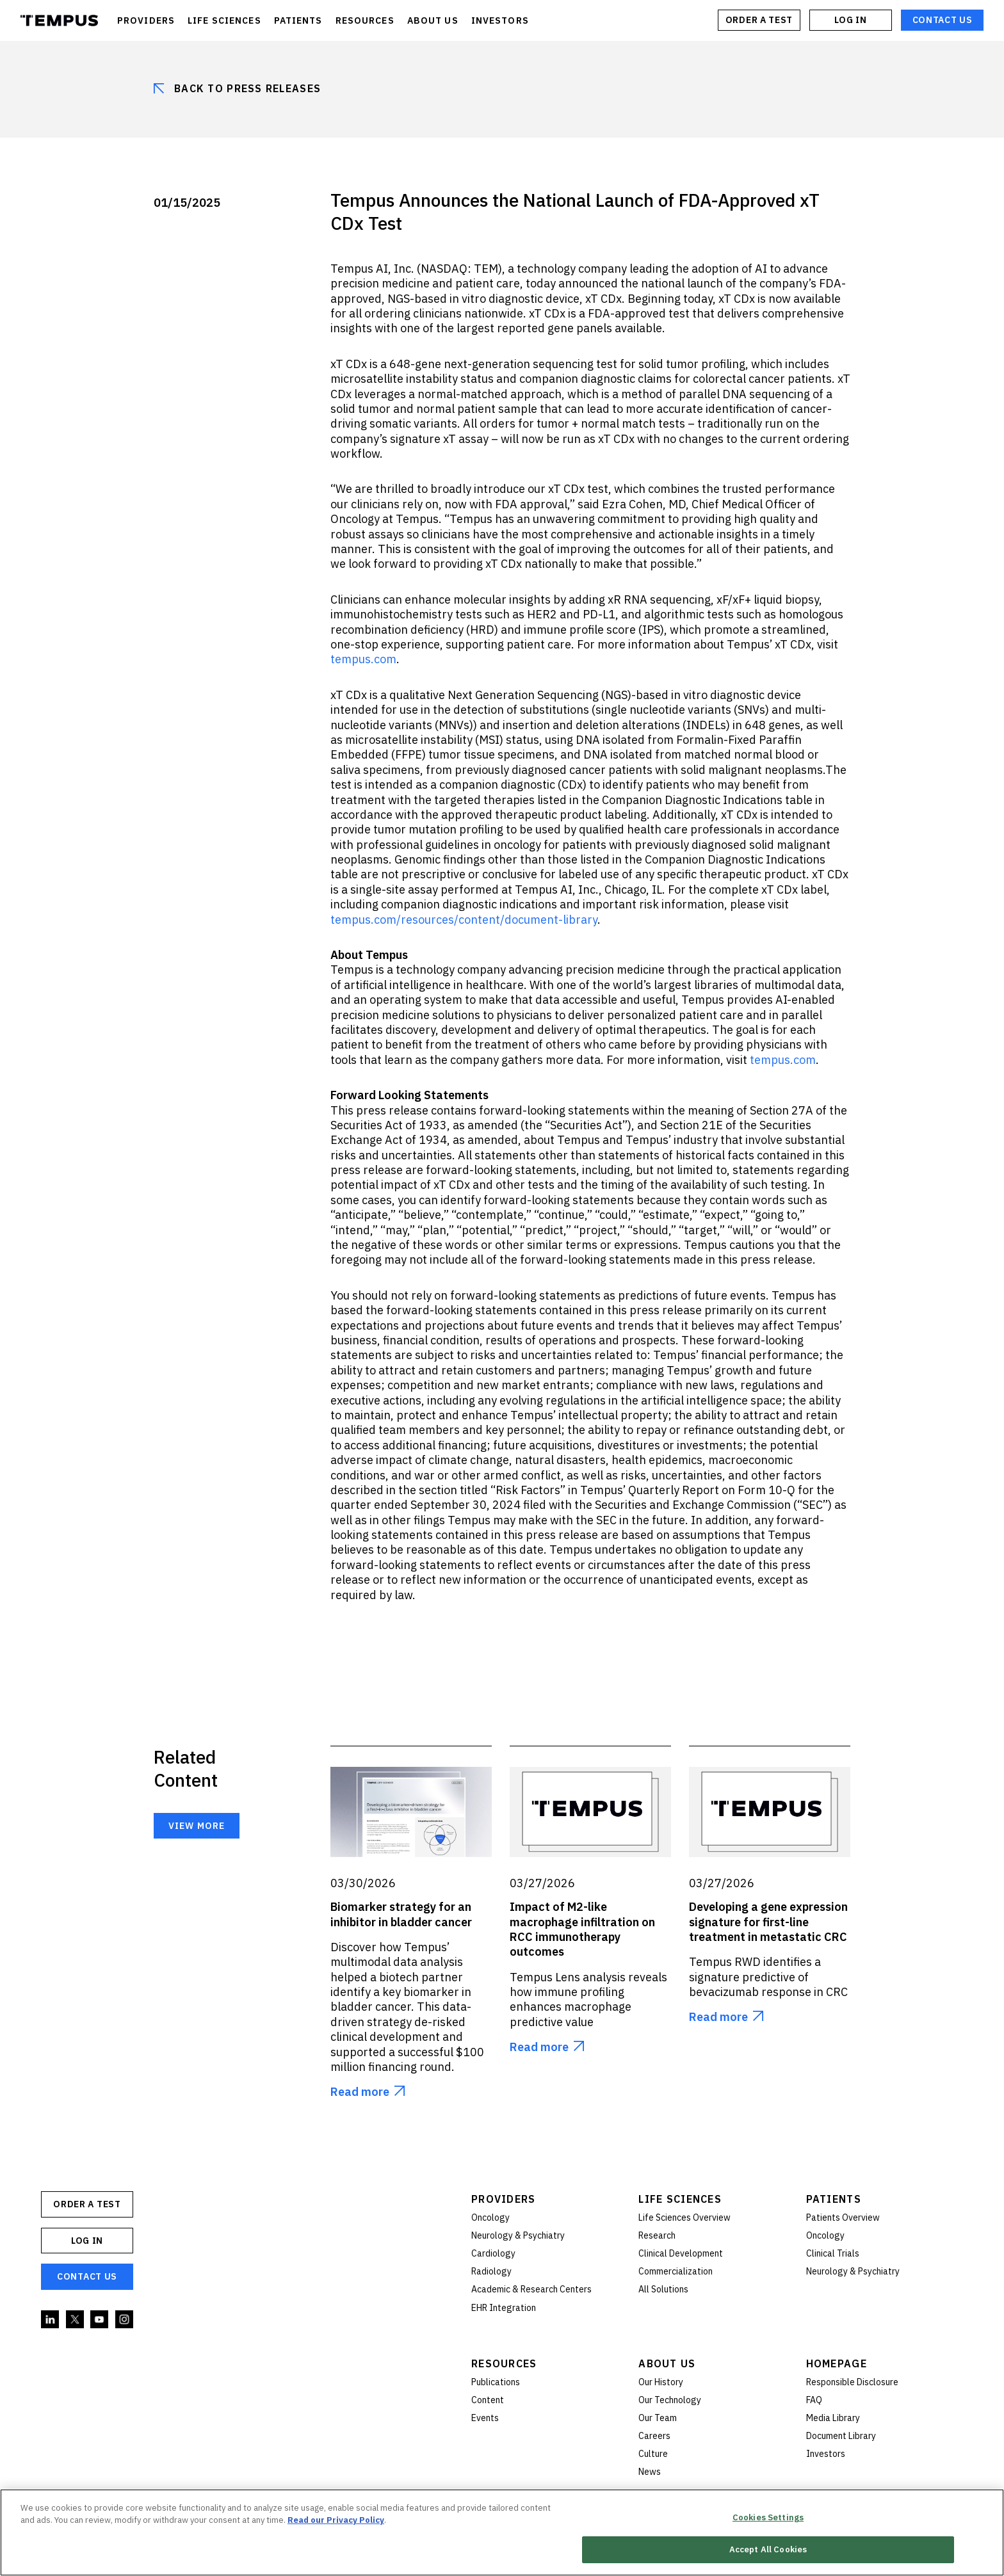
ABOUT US (432, 20)
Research (657, 2235)
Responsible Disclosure (852, 2382)
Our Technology (669, 2400)
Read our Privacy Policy (335, 2520)
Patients (833, 2199)
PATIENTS (298, 20)
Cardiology (493, 2253)
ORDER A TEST (759, 20)
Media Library (833, 2418)
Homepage (836, 2363)
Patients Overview (843, 2217)
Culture (653, 2453)
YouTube (100, 2320)
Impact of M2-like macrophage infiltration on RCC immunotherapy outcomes (582, 1929)
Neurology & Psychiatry (518, 2235)
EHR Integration (503, 2308)
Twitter (76, 2320)
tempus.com (783, 1059)
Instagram (125, 2320)
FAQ (814, 2400)
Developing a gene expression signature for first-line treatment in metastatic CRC (768, 1921)
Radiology (491, 2271)
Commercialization (675, 2271)
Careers (654, 2436)
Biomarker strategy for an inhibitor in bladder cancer (401, 1914)
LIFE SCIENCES (224, 20)
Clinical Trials (832, 2253)
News (649, 2471)
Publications (495, 2382)
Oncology (490, 2217)
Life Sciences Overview (684, 2217)
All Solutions (663, 2289)
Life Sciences (680, 2199)
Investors (825, 2453)
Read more (359, 2091)
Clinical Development (680, 2253)
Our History (660, 2382)
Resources (504, 2363)
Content (487, 2400)
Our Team (657, 2418)
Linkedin (51, 2320)
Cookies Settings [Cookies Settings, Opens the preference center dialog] (768, 2518)
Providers (503, 2199)
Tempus (59, 20)
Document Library (841, 2436)
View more (196, 1825)
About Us (666, 2363)
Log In (850, 20)
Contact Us (942, 20)
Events (485, 2418)
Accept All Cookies (768, 2550)
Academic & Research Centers (531, 2289)
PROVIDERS (146, 20)
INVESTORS (500, 20)
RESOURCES (365, 20)
